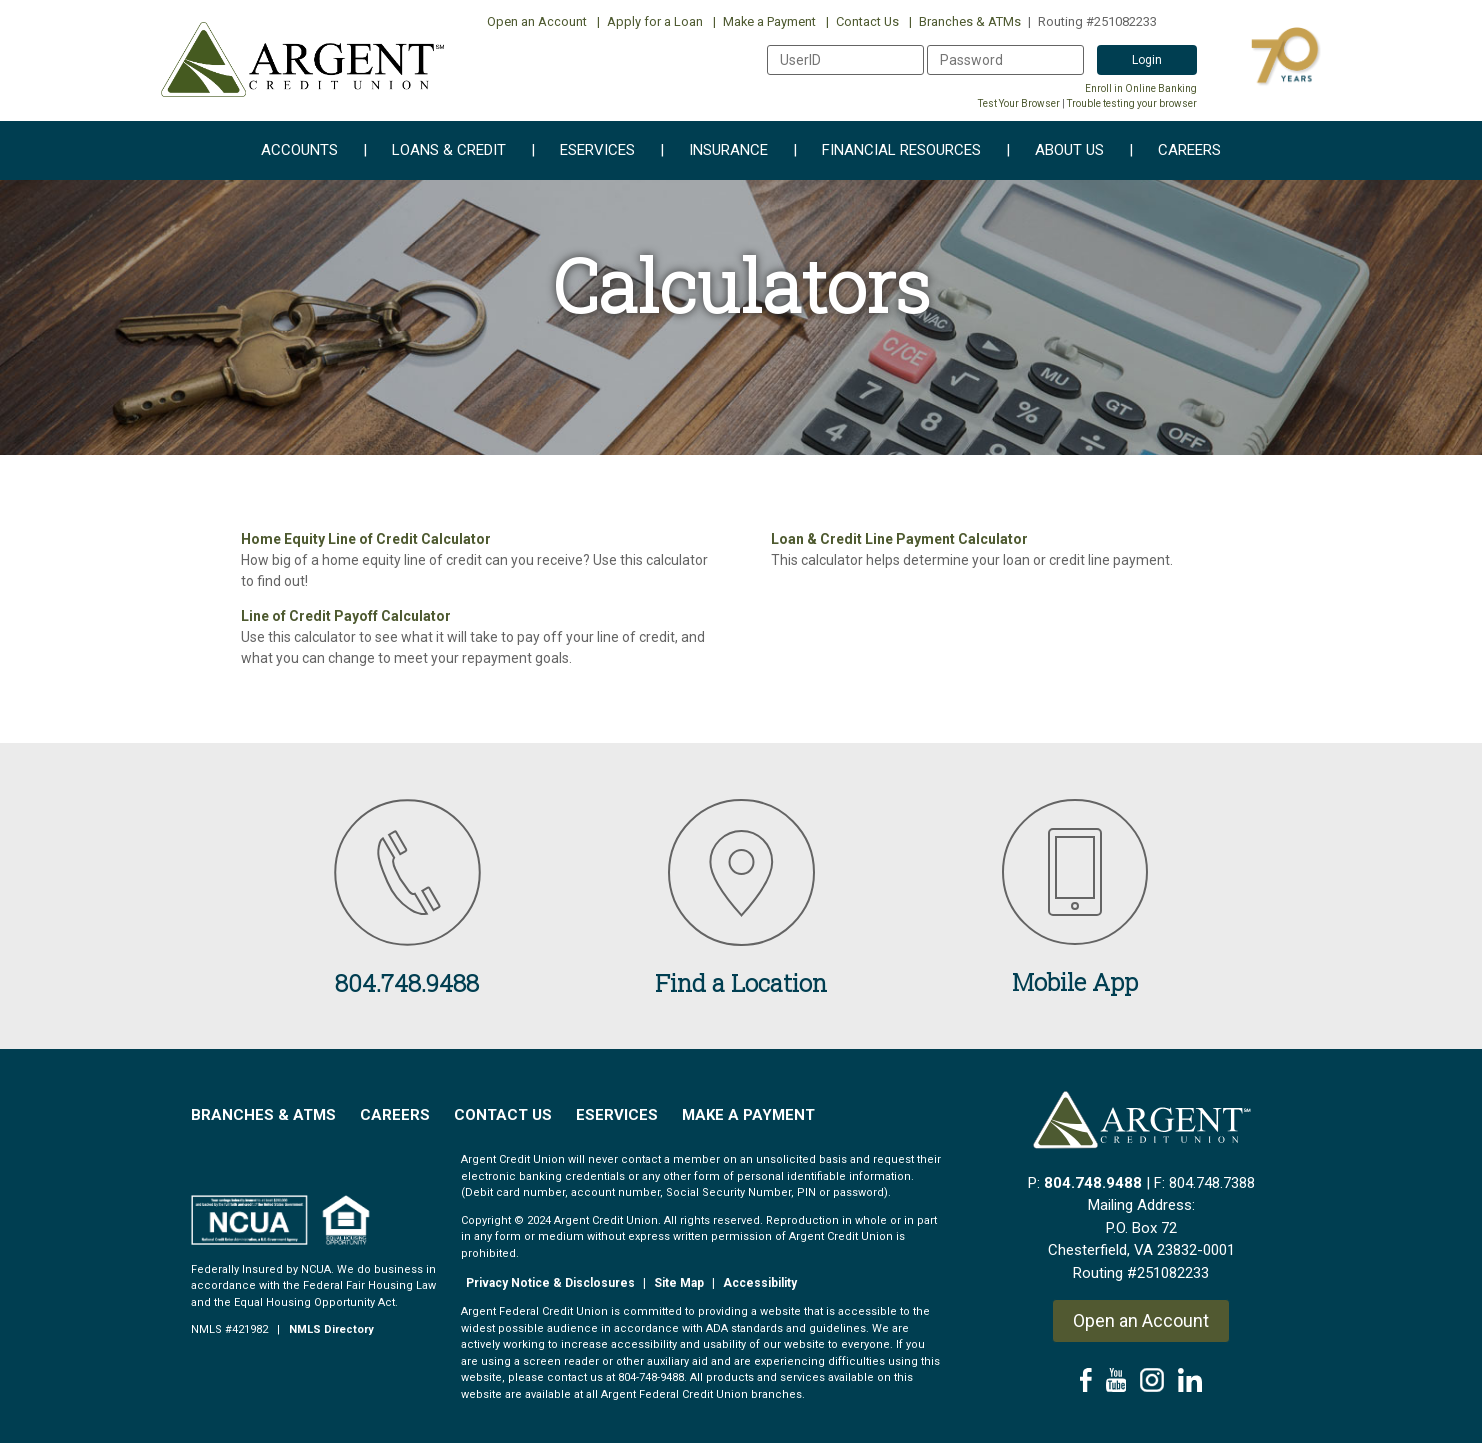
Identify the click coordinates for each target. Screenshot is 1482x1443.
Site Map (679, 1283)
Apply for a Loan (650, 21)
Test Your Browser (1019, 103)
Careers (1175, 151)
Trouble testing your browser (1132, 103)
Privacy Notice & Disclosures (550, 1283)
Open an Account (537, 21)
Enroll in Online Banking (1141, 88)
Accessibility (760, 1283)
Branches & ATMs (965, 21)
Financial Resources (887, 151)
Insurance (714, 151)
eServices (583, 151)
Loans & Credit (434, 151)
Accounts (299, 151)
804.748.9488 (1093, 1183)
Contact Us (862, 21)
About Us (1055, 151)
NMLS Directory (331, 1329)
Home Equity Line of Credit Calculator (366, 539)
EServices (617, 1115)
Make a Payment (764, 21)
